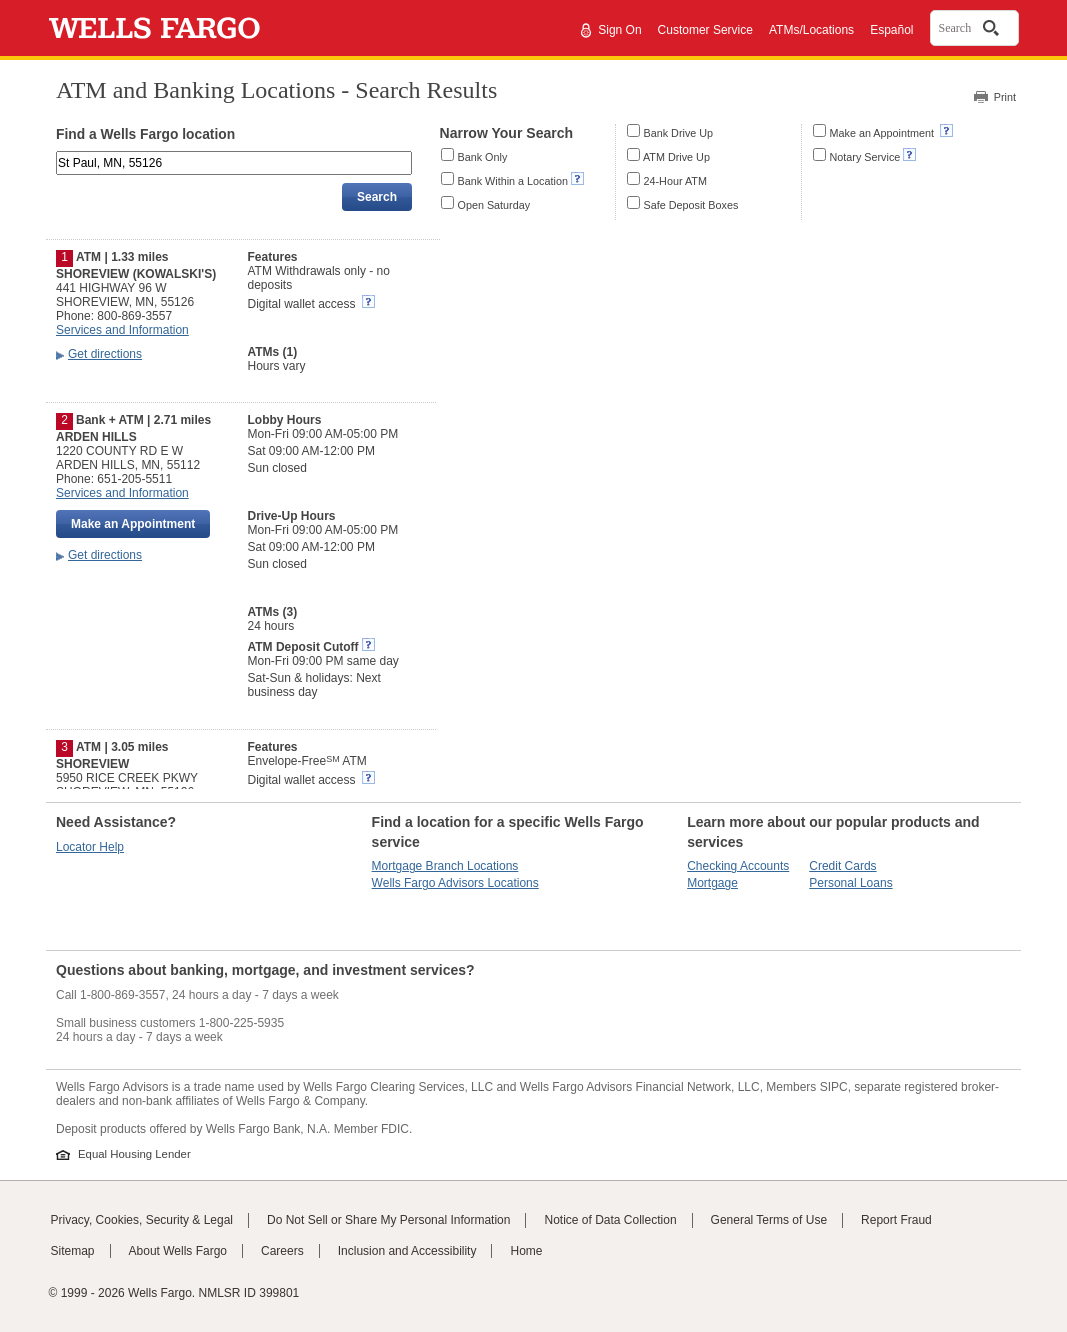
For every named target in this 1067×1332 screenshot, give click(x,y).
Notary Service (865, 157)
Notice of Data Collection (610, 1220)
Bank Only (483, 157)
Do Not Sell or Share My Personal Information (388, 1220)
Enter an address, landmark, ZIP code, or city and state (58, 154)
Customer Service (705, 30)
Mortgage (712, 883)
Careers (282, 1251)
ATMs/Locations (811, 30)
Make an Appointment (883, 133)
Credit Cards (842, 866)
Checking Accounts (738, 866)
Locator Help (90, 847)
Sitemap (73, 1251)
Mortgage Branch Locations (445, 866)
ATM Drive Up (676, 157)
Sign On (619, 30)
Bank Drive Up (679, 133)
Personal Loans (850, 883)
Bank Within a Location (513, 181)
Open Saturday (494, 205)
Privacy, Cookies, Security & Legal (142, 1220)
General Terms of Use (769, 1220)
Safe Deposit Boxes (691, 205)
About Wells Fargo (178, 1251)
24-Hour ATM (675, 181)
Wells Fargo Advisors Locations (455, 883)
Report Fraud (896, 1220)
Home (526, 1251)
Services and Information (122, 330)
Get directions (105, 354)
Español (891, 30)
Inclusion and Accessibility (407, 1251)
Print (1005, 97)
